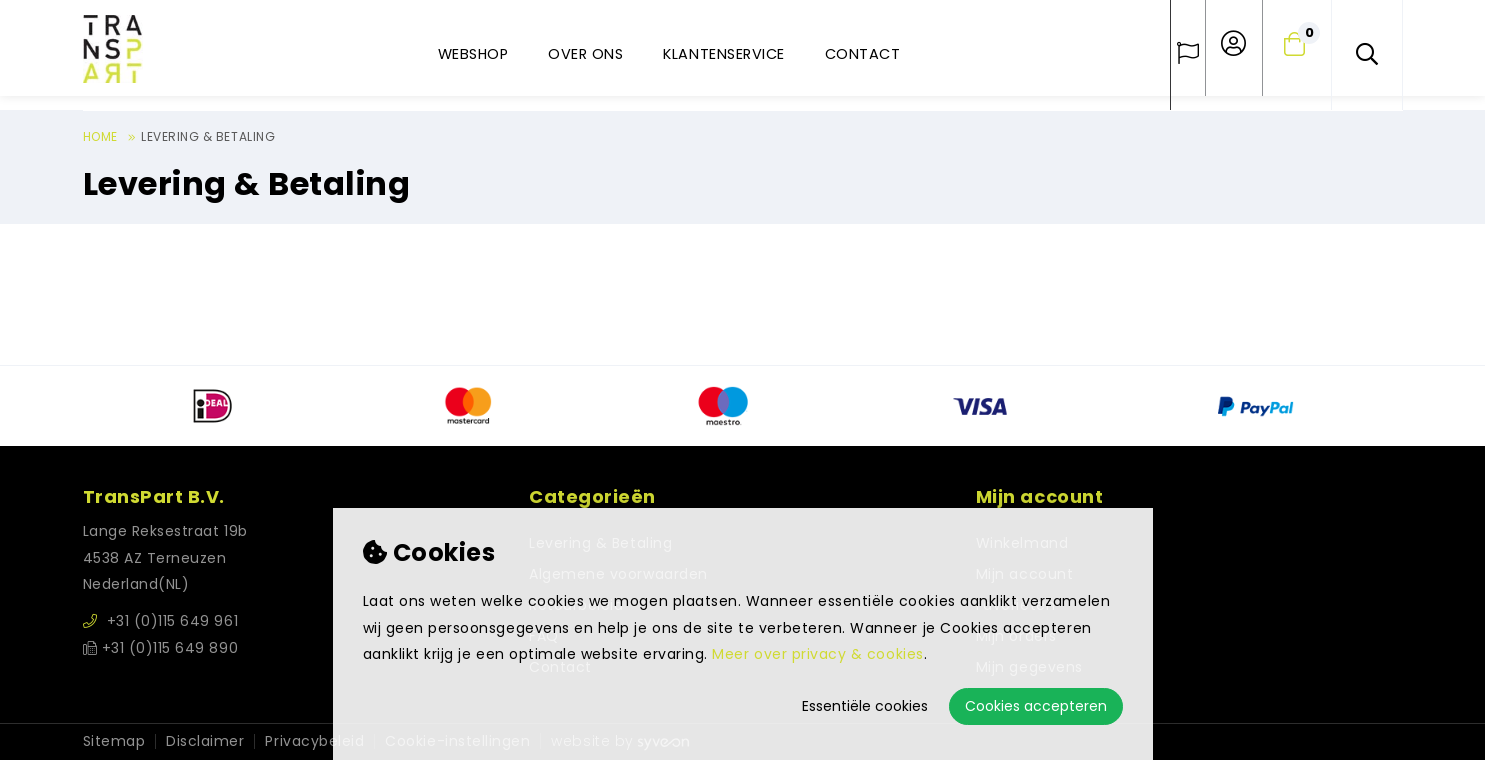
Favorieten (1015, 605)
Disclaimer (205, 741)
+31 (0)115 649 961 (161, 621)
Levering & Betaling (208, 136)
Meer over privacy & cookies (817, 654)
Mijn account (1024, 574)
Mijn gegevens (1029, 667)
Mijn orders (1016, 636)
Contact (863, 54)
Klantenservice (723, 54)
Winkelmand (1022, 543)
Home (100, 136)
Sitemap (114, 741)
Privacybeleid (314, 741)
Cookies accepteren (1036, 706)
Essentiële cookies (865, 706)
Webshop (473, 54)
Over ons (585, 54)
